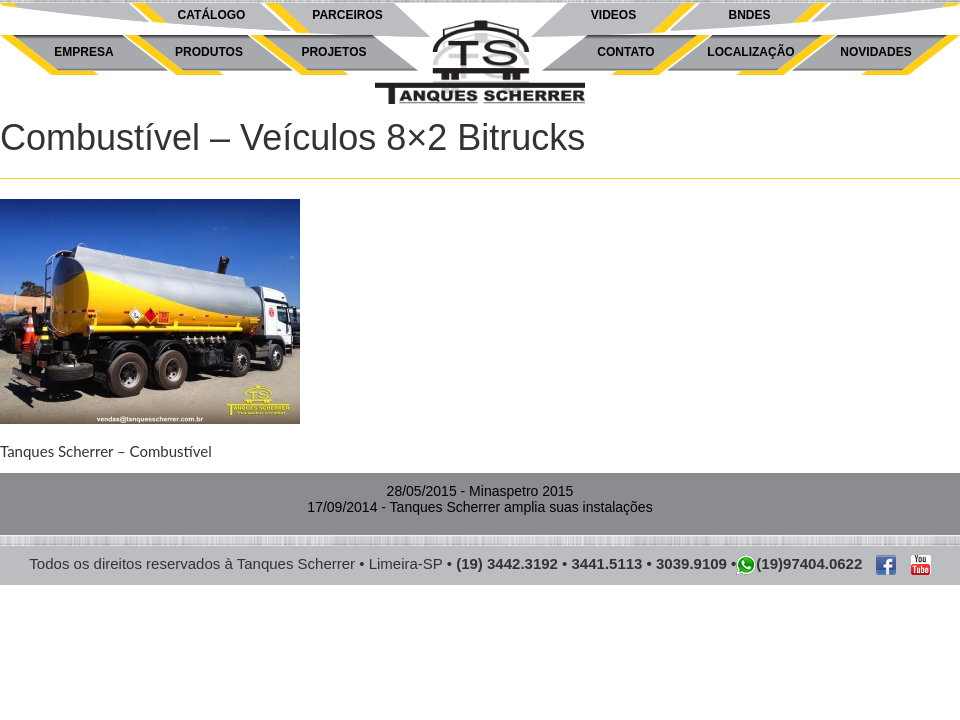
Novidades (875, 52)
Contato (625, 52)
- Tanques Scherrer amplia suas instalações (479, 507)
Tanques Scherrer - (480, 63)
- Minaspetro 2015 (480, 491)
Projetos (333, 52)
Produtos (209, 52)
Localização (750, 52)
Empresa (83, 52)
